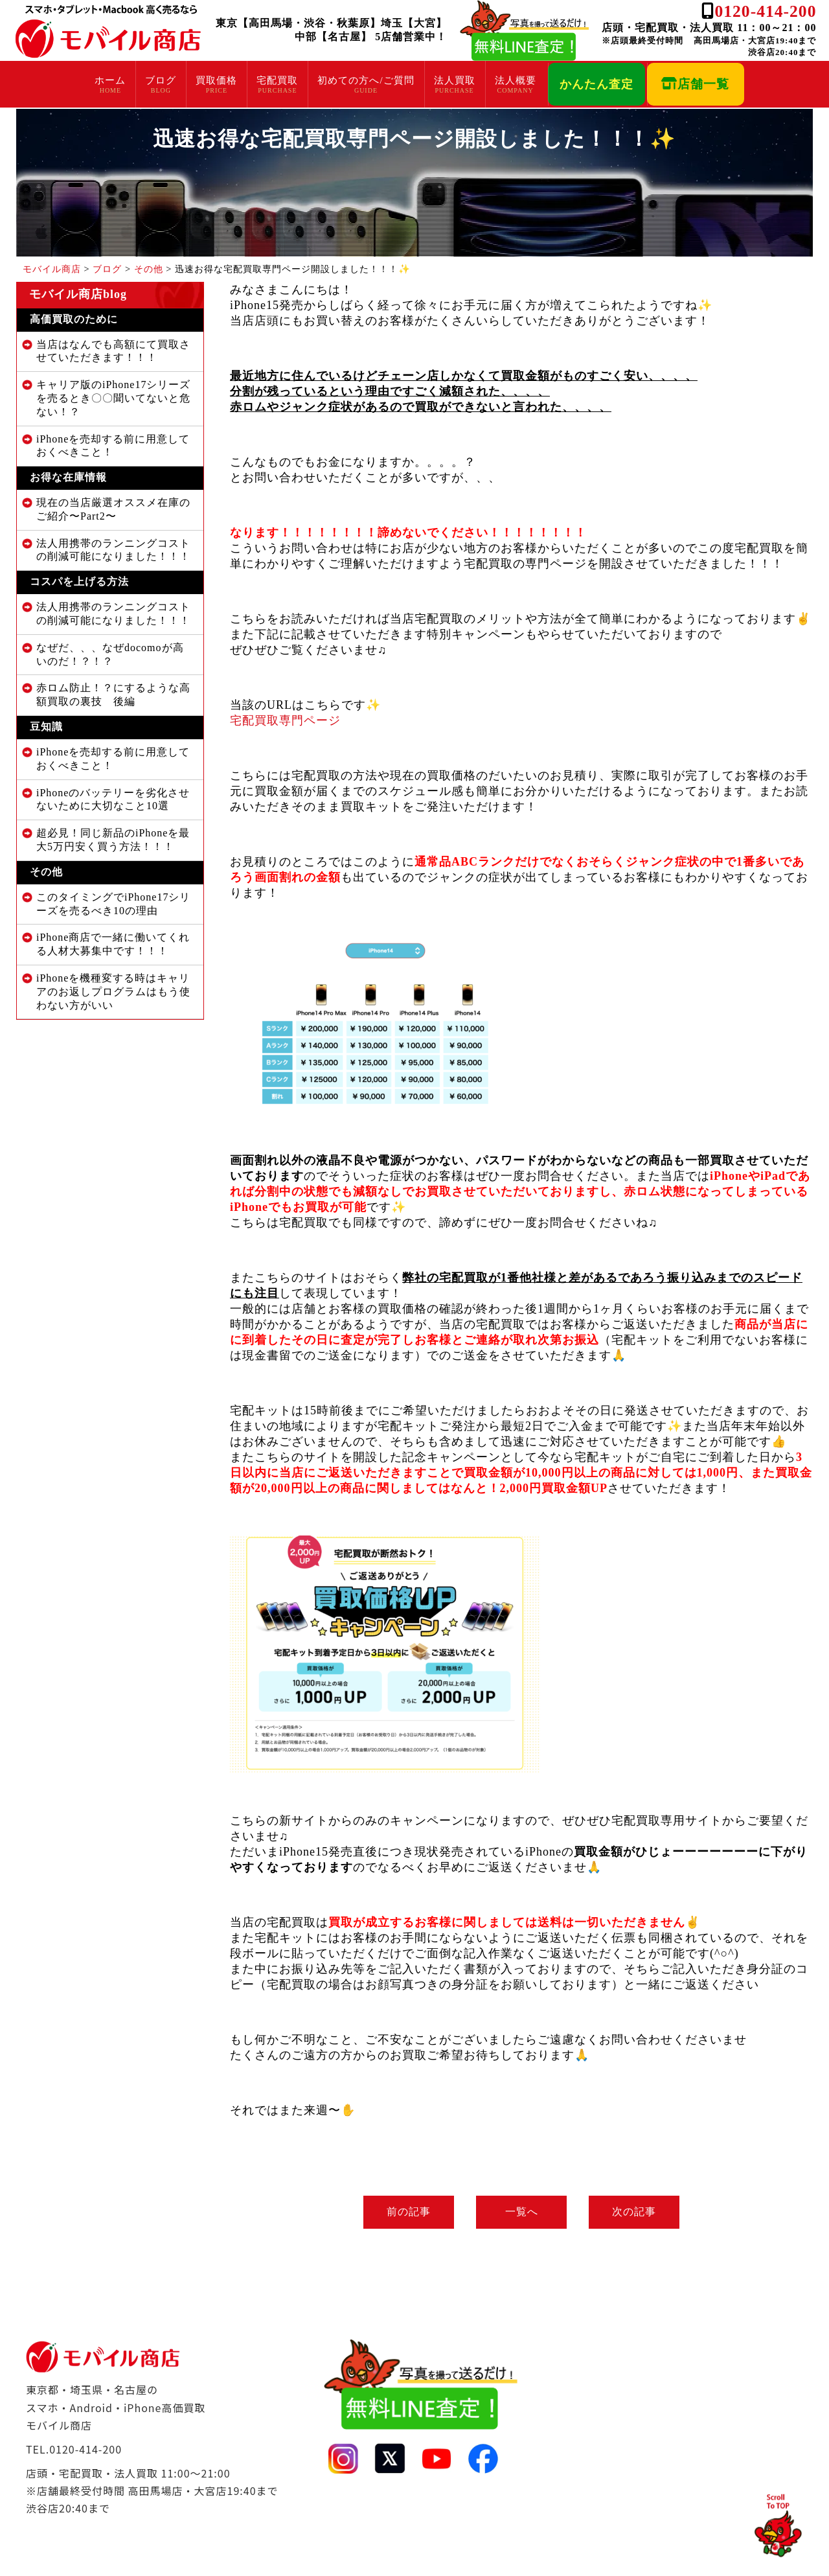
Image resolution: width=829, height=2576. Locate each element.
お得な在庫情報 (68, 477)
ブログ (160, 80)
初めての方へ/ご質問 (365, 80)
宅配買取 (277, 80)
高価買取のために (74, 319)
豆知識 (46, 726)
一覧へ (521, 2211)
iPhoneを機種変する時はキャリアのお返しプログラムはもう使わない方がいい (113, 991)
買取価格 (216, 80)
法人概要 (515, 80)
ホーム (110, 80)
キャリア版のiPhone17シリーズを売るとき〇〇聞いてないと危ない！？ (113, 398)
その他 (46, 871)
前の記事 (405, 2211)
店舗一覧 (695, 84)
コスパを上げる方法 (79, 581)
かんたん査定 (596, 84)
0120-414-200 (765, 11)
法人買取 (454, 80)
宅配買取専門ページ (285, 720)
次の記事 (638, 2211)
